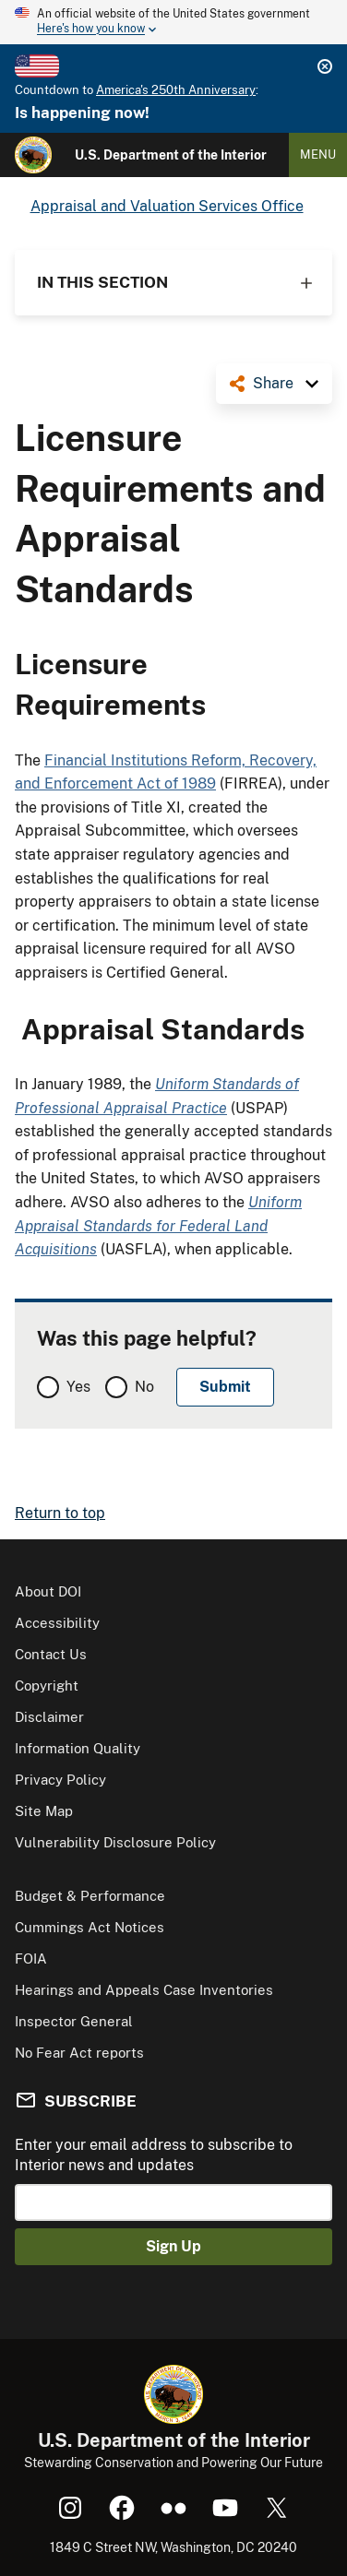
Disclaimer (49, 1717)
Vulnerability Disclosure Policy (115, 1842)
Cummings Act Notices (89, 1927)
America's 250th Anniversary (176, 90)
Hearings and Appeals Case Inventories (144, 1990)
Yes (78, 1386)
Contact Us (51, 1654)
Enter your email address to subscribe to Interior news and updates (154, 2155)
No (144, 1386)
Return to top (60, 1513)
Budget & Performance (90, 1896)
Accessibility (57, 1623)
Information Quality (77, 1748)
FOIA (31, 1958)
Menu (318, 154)
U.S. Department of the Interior (171, 155)
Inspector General (74, 2021)
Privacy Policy (60, 1779)
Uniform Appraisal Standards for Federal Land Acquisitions (158, 1225)
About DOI (48, 1591)
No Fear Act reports (79, 2052)
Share (273, 383)
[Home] (33, 155)
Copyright (46, 1685)
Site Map (44, 1811)
